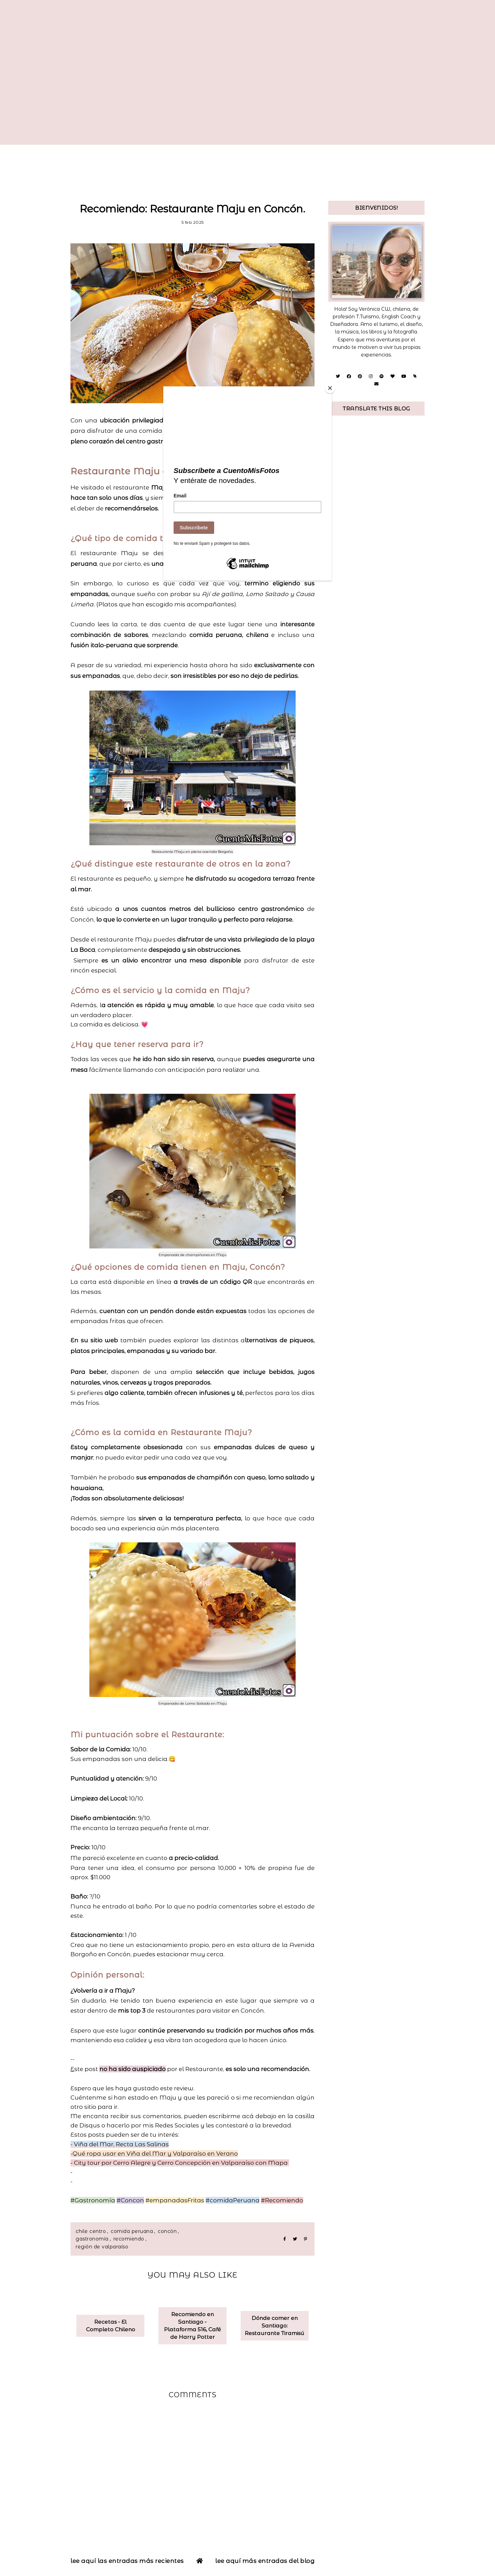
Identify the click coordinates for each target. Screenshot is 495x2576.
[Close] (330, 388)
